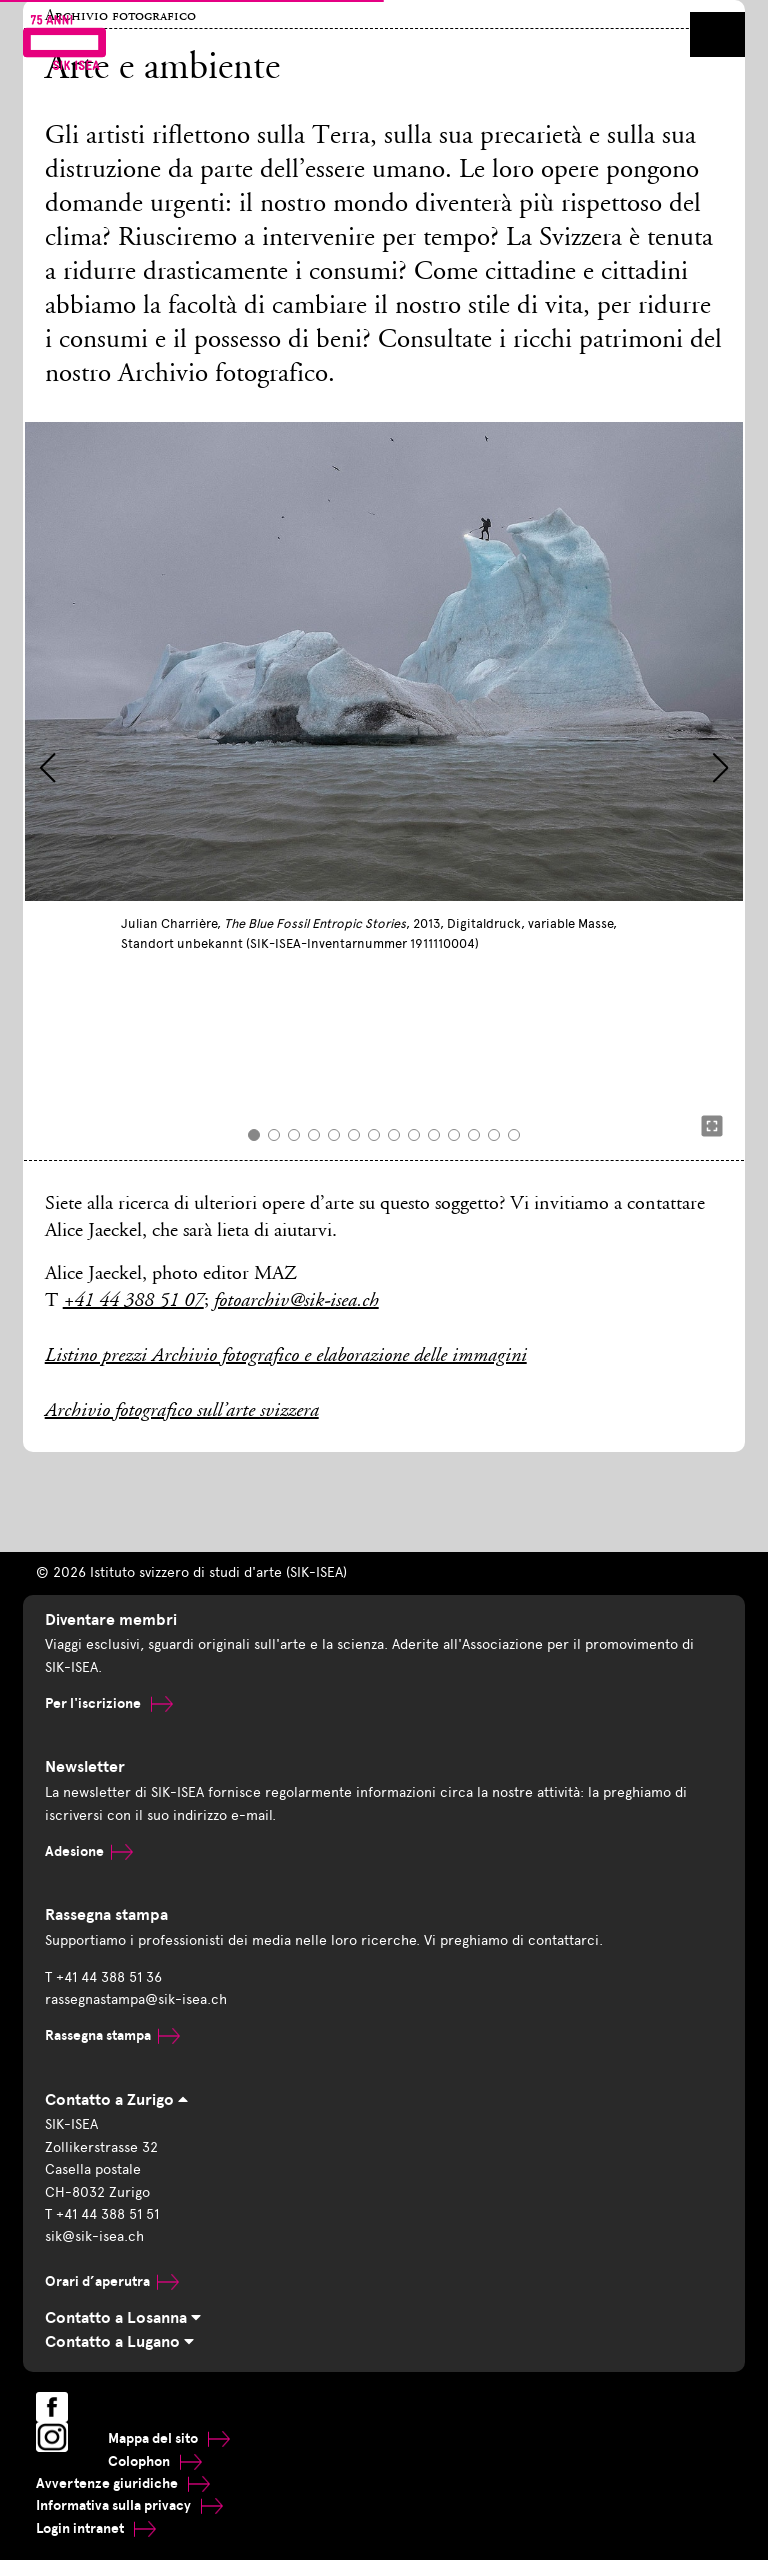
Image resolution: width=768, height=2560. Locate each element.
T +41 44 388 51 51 (102, 2214)
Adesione (89, 1851)
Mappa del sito (169, 2438)
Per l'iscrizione (109, 1703)
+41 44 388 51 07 (133, 1302)
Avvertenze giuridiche (123, 2483)
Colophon (155, 2461)
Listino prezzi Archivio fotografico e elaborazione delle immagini (286, 1357)
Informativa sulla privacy (129, 2505)
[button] (47, 768)
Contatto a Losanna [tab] (123, 2318)
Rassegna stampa (112, 2035)
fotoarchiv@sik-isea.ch (296, 1302)
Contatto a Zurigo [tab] (116, 2100)
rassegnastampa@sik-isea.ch (136, 1999)
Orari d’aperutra (112, 2281)
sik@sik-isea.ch (94, 2236)
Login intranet (96, 2528)
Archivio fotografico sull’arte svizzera (182, 1412)
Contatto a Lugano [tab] (119, 2342)
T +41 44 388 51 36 (103, 1977)
